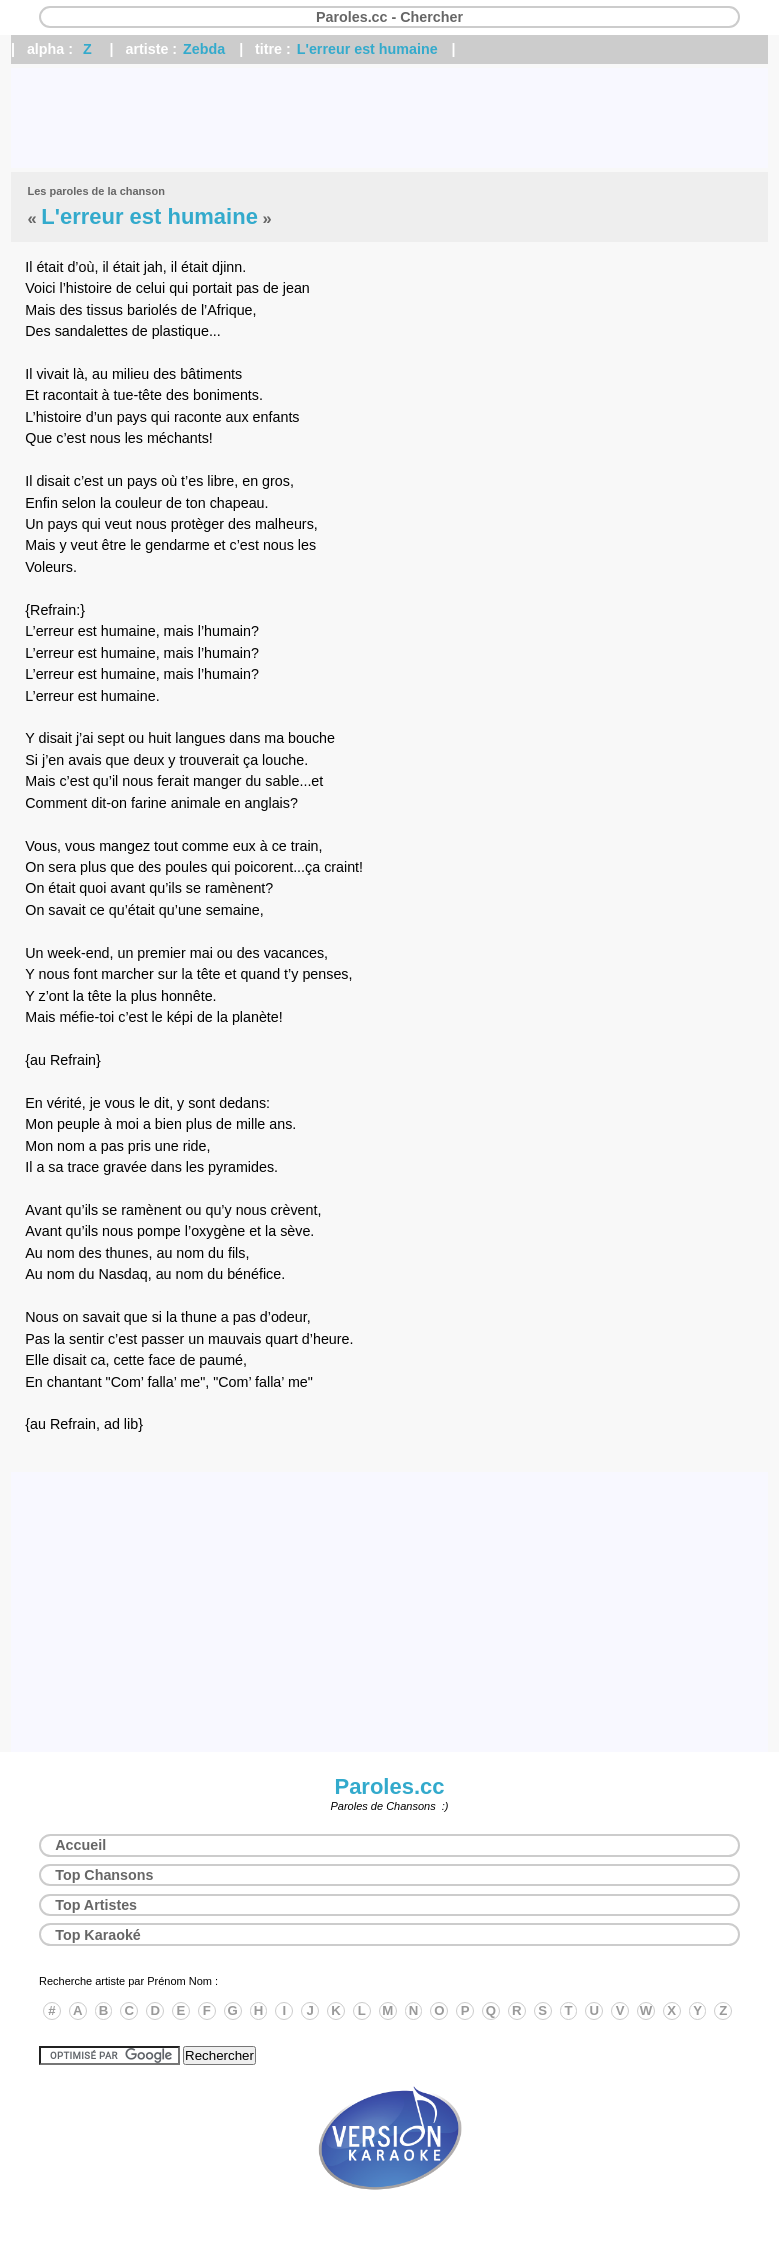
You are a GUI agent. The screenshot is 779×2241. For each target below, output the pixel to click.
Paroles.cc (389, 1786)
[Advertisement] (389, 118)
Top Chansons (104, 1875)
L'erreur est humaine (367, 49)
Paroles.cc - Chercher (389, 17)
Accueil (80, 1845)
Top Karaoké (98, 1935)
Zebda (204, 49)
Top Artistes (96, 1905)
